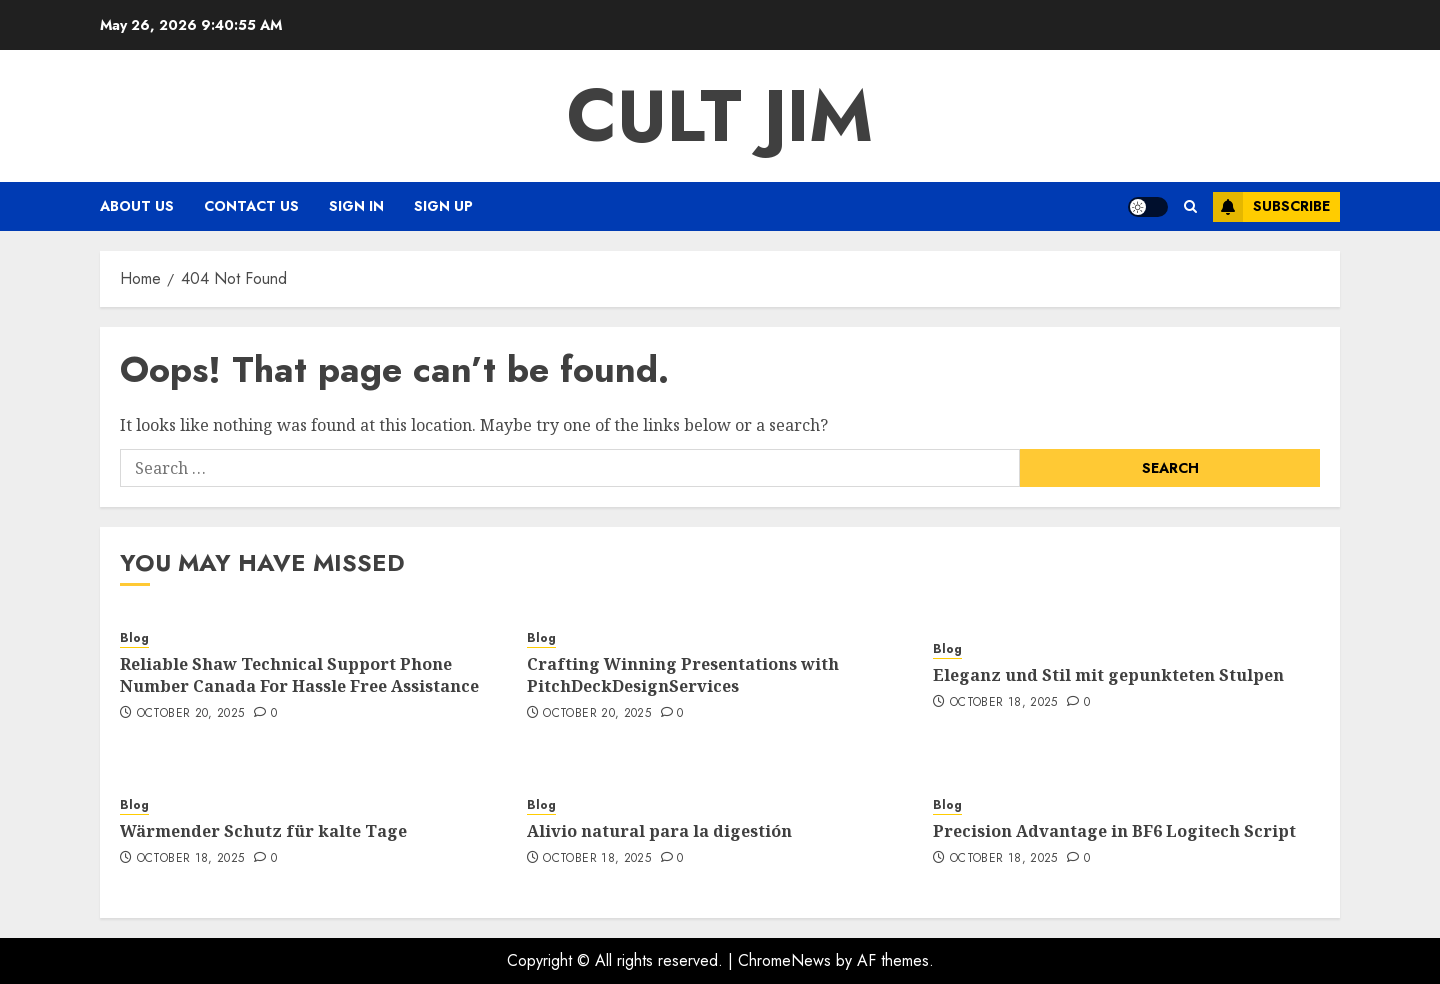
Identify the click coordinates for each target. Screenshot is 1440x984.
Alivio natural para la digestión (659, 831)
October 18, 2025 (1004, 703)
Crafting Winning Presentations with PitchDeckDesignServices (683, 675)
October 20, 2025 (191, 714)
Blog (134, 638)
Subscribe (1271, 207)
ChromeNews (784, 960)
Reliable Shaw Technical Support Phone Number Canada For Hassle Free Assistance (299, 675)
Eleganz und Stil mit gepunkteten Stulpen (1108, 675)
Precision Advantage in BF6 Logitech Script (1114, 831)
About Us (137, 206)
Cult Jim (720, 116)
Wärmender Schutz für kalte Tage (263, 831)
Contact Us (251, 206)
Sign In (356, 206)
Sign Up (443, 206)
